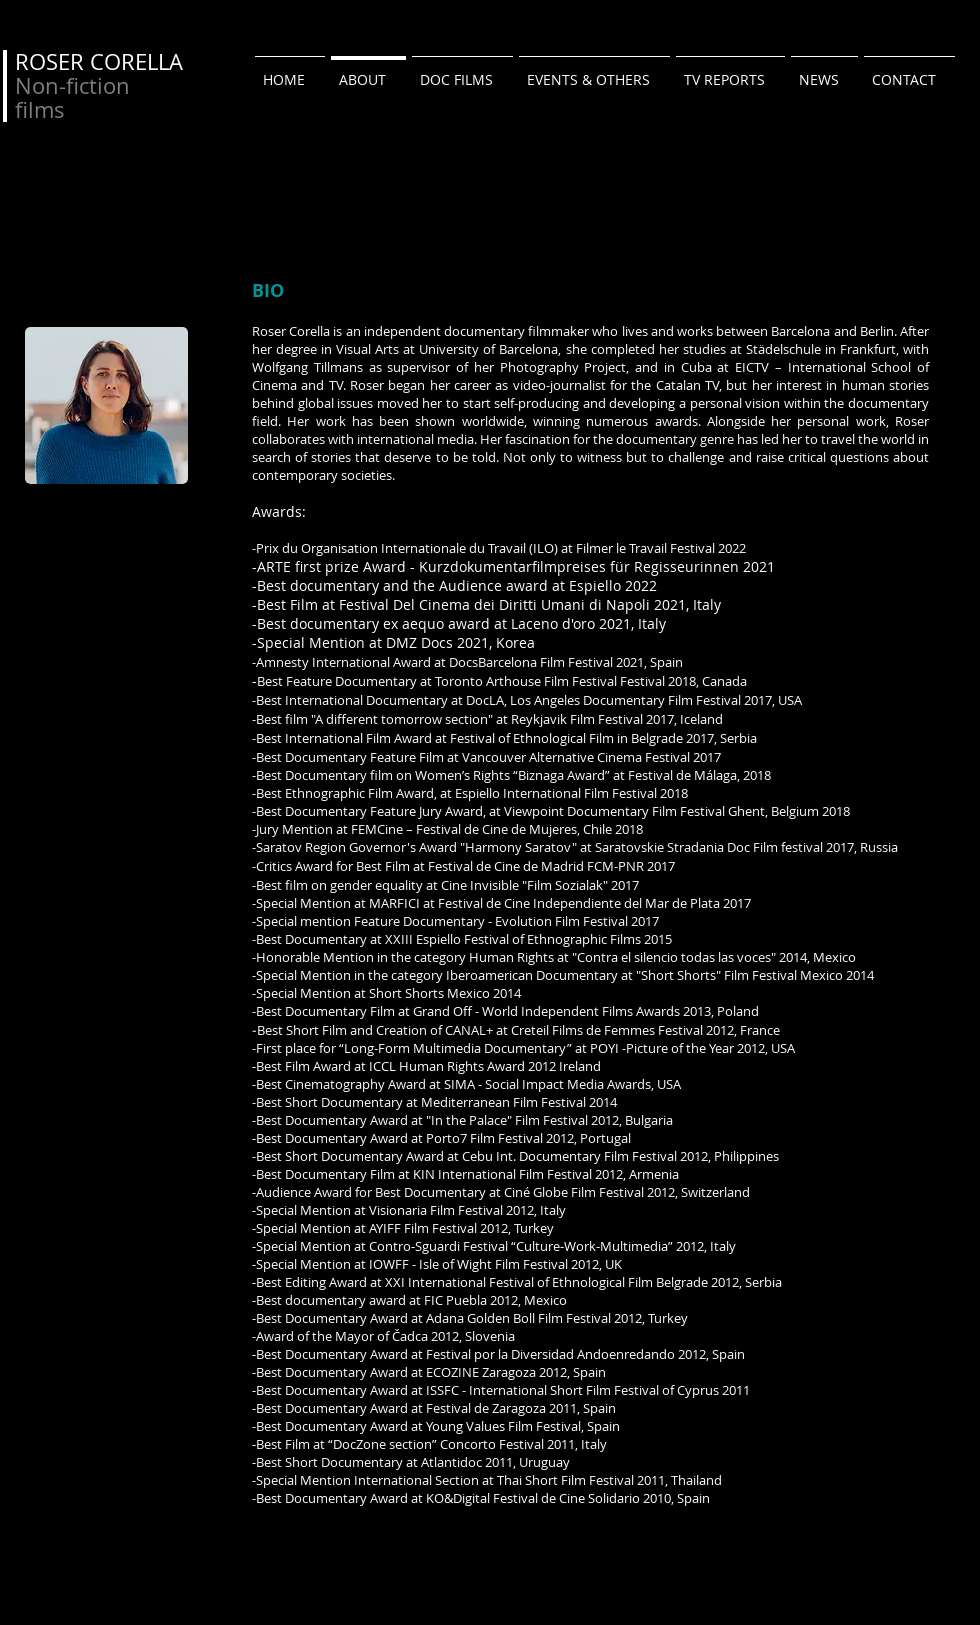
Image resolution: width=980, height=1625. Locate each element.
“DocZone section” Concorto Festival (436, 1444)
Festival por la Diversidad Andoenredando (550, 1354)
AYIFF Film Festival (423, 1228)
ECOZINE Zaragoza (481, 1372)
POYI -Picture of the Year (662, 1048)
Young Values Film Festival (503, 1426)
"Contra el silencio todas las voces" (674, 957)
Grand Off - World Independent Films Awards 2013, (563, 1011)
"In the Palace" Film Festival (508, 1120)
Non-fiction (72, 85)
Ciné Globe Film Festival (575, 1192)
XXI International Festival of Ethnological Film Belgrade (546, 1282)
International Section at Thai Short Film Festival (495, 1480)
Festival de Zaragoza (487, 1408)
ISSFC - (447, 1390)
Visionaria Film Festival (437, 1210)
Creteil (531, 1030)
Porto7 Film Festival (486, 1138)
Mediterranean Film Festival (503, 1102)
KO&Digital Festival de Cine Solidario (533, 1498)
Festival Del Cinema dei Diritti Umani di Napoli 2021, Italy (530, 604)
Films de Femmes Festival (627, 1030)
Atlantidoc (450, 1462)
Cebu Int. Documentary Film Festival (569, 1156)
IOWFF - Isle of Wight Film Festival (468, 1264)
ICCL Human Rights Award (447, 1066)
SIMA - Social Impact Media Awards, (549, 1084)
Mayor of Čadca (381, 1336)
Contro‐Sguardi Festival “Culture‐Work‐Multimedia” (522, 1246)
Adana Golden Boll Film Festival (520, 1318)
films (40, 109)
